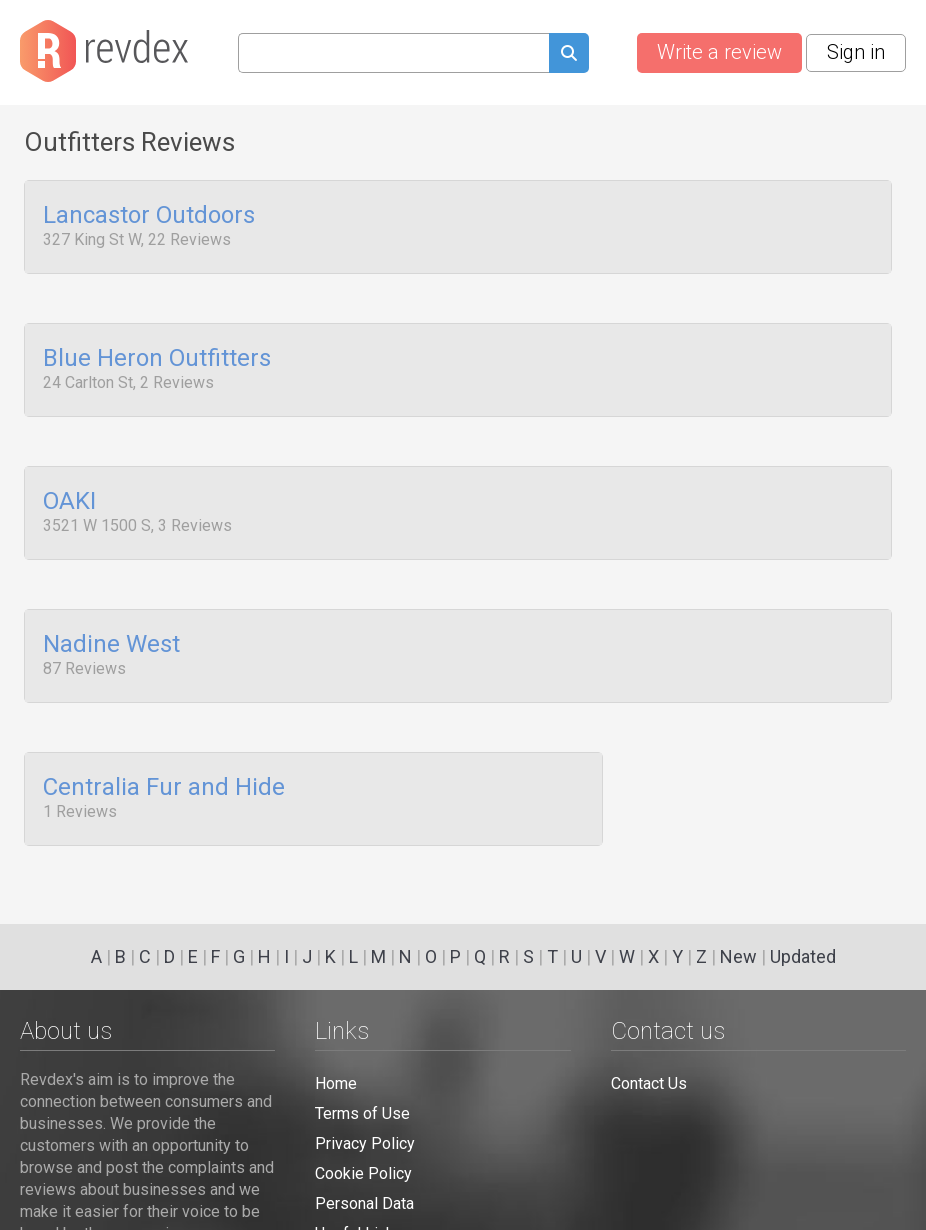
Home (336, 1083)
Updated (803, 956)
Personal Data (364, 1203)
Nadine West (111, 623)
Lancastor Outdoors (149, 216)
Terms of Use (362, 1113)
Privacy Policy (365, 1143)
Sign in (856, 52)
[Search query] (393, 53)
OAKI (69, 488)
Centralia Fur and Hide (164, 759)
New (738, 956)
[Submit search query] (569, 55)
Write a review (719, 52)
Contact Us (649, 1083)
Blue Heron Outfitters (157, 352)
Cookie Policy (363, 1173)
